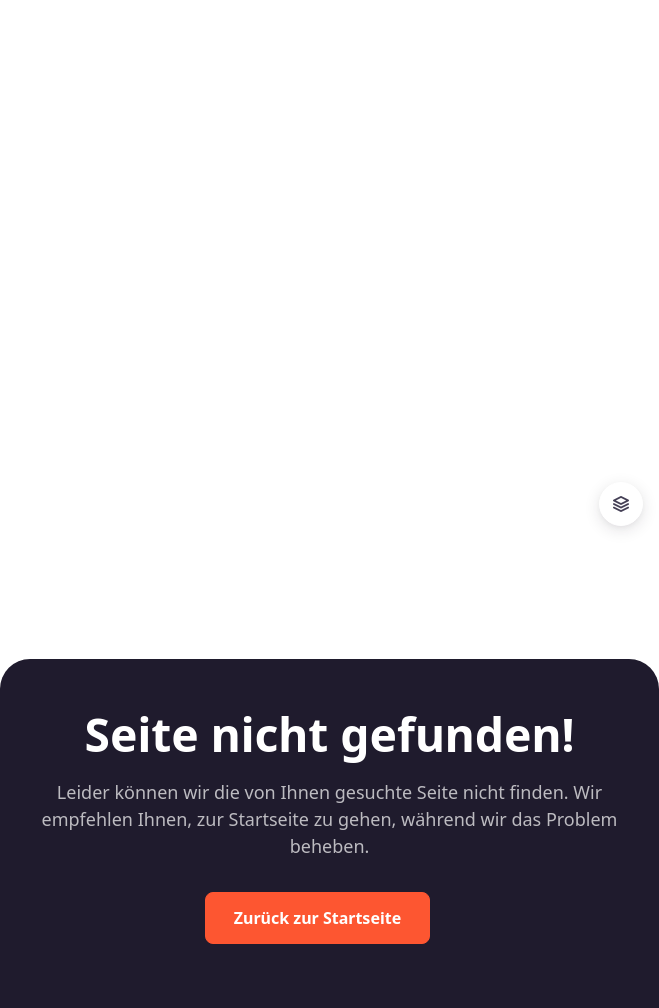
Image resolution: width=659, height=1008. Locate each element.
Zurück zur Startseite (317, 918)
